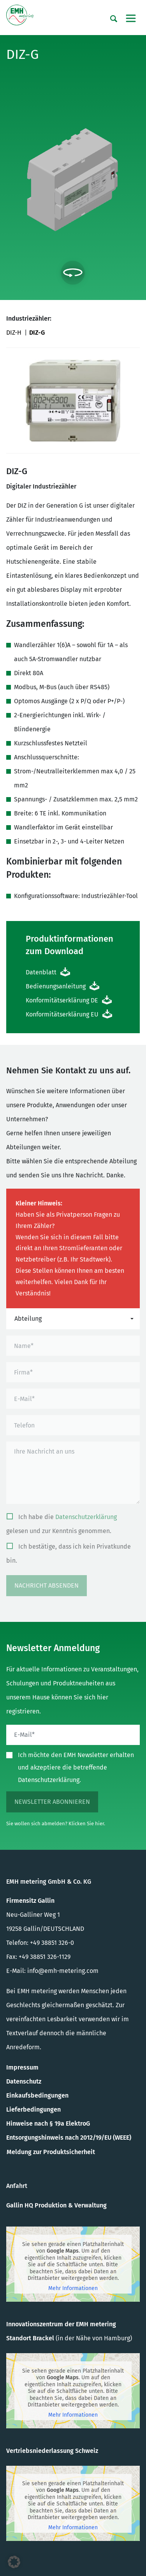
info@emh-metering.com (63, 1970)
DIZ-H (13, 332)
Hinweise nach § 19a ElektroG (48, 2123)
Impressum (22, 2067)
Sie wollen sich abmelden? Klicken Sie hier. (55, 1823)
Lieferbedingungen (33, 2109)
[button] (14, 2562)
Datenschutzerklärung (86, 1517)
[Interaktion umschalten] (73, 273)
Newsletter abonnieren (52, 1801)
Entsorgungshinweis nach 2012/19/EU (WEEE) (68, 2137)
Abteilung (28, 1318)
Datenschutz (23, 2081)
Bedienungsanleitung (56, 986)
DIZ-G (37, 332)
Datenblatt (41, 972)
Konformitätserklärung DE (62, 1000)
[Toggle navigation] (131, 18)
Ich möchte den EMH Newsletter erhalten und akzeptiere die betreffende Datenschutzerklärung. (76, 1767)
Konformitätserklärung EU (62, 1014)
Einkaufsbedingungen (37, 2095)
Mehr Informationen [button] (73, 2288)
